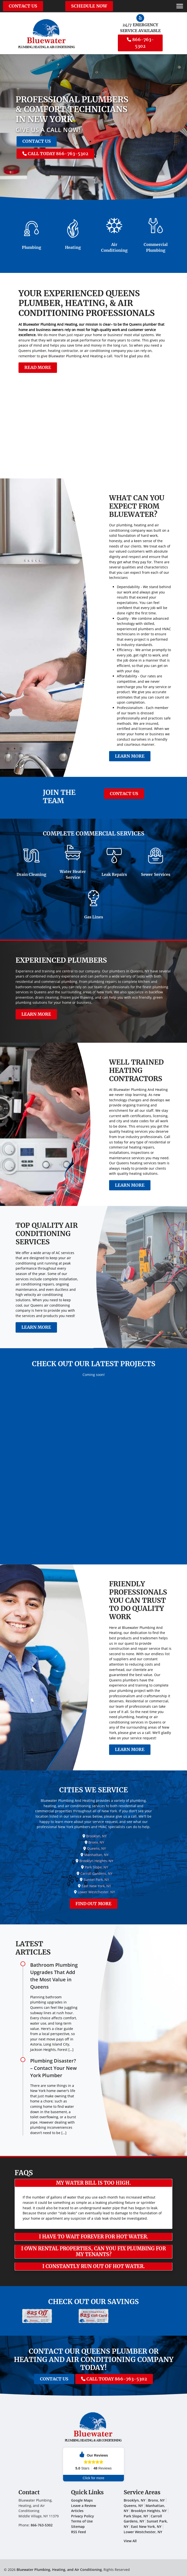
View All (130, 2541)
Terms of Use (82, 2521)
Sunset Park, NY (96, 1879)
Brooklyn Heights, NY (96, 1860)
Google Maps (82, 2500)
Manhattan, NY (96, 1854)
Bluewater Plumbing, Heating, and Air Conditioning (59, 2569)
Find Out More (93, 1903)
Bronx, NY (96, 1842)
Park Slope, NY (96, 1867)
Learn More (130, 756)
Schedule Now (89, 6)
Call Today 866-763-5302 (55, 153)
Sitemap (78, 2526)
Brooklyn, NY (96, 1836)
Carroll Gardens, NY (96, 1873)
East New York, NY (96, 1886)
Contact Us (23, 6)
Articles (77, 2510)
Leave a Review (83, 2505)
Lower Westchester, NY (96, 1892)
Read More (37, 367)
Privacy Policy (82, 2516)
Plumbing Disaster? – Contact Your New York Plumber (53, 2068)
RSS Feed (78, 2532)
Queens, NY (96, 1848)
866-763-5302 (140, 43)
